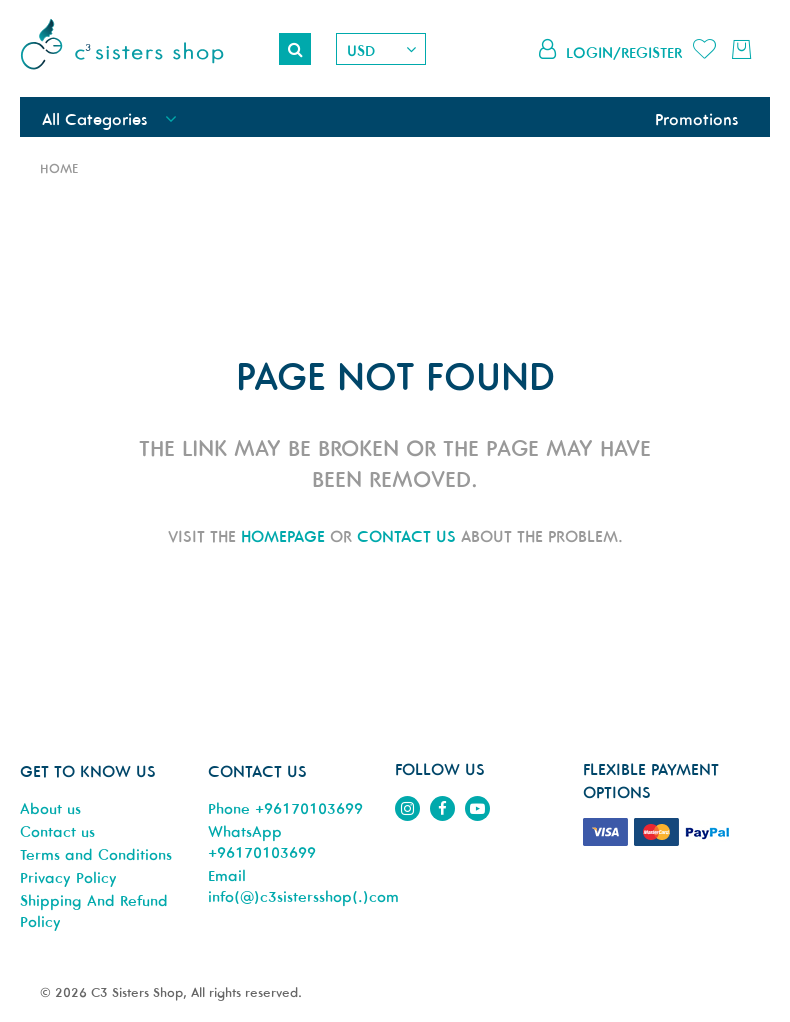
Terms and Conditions (96, 854)
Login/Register (624, 52)
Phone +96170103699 (285, 808)
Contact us (57, 831)
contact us (406, 536)
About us (50, 808)
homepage (283, 536)
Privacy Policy (68, 877)
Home (59, 168)
